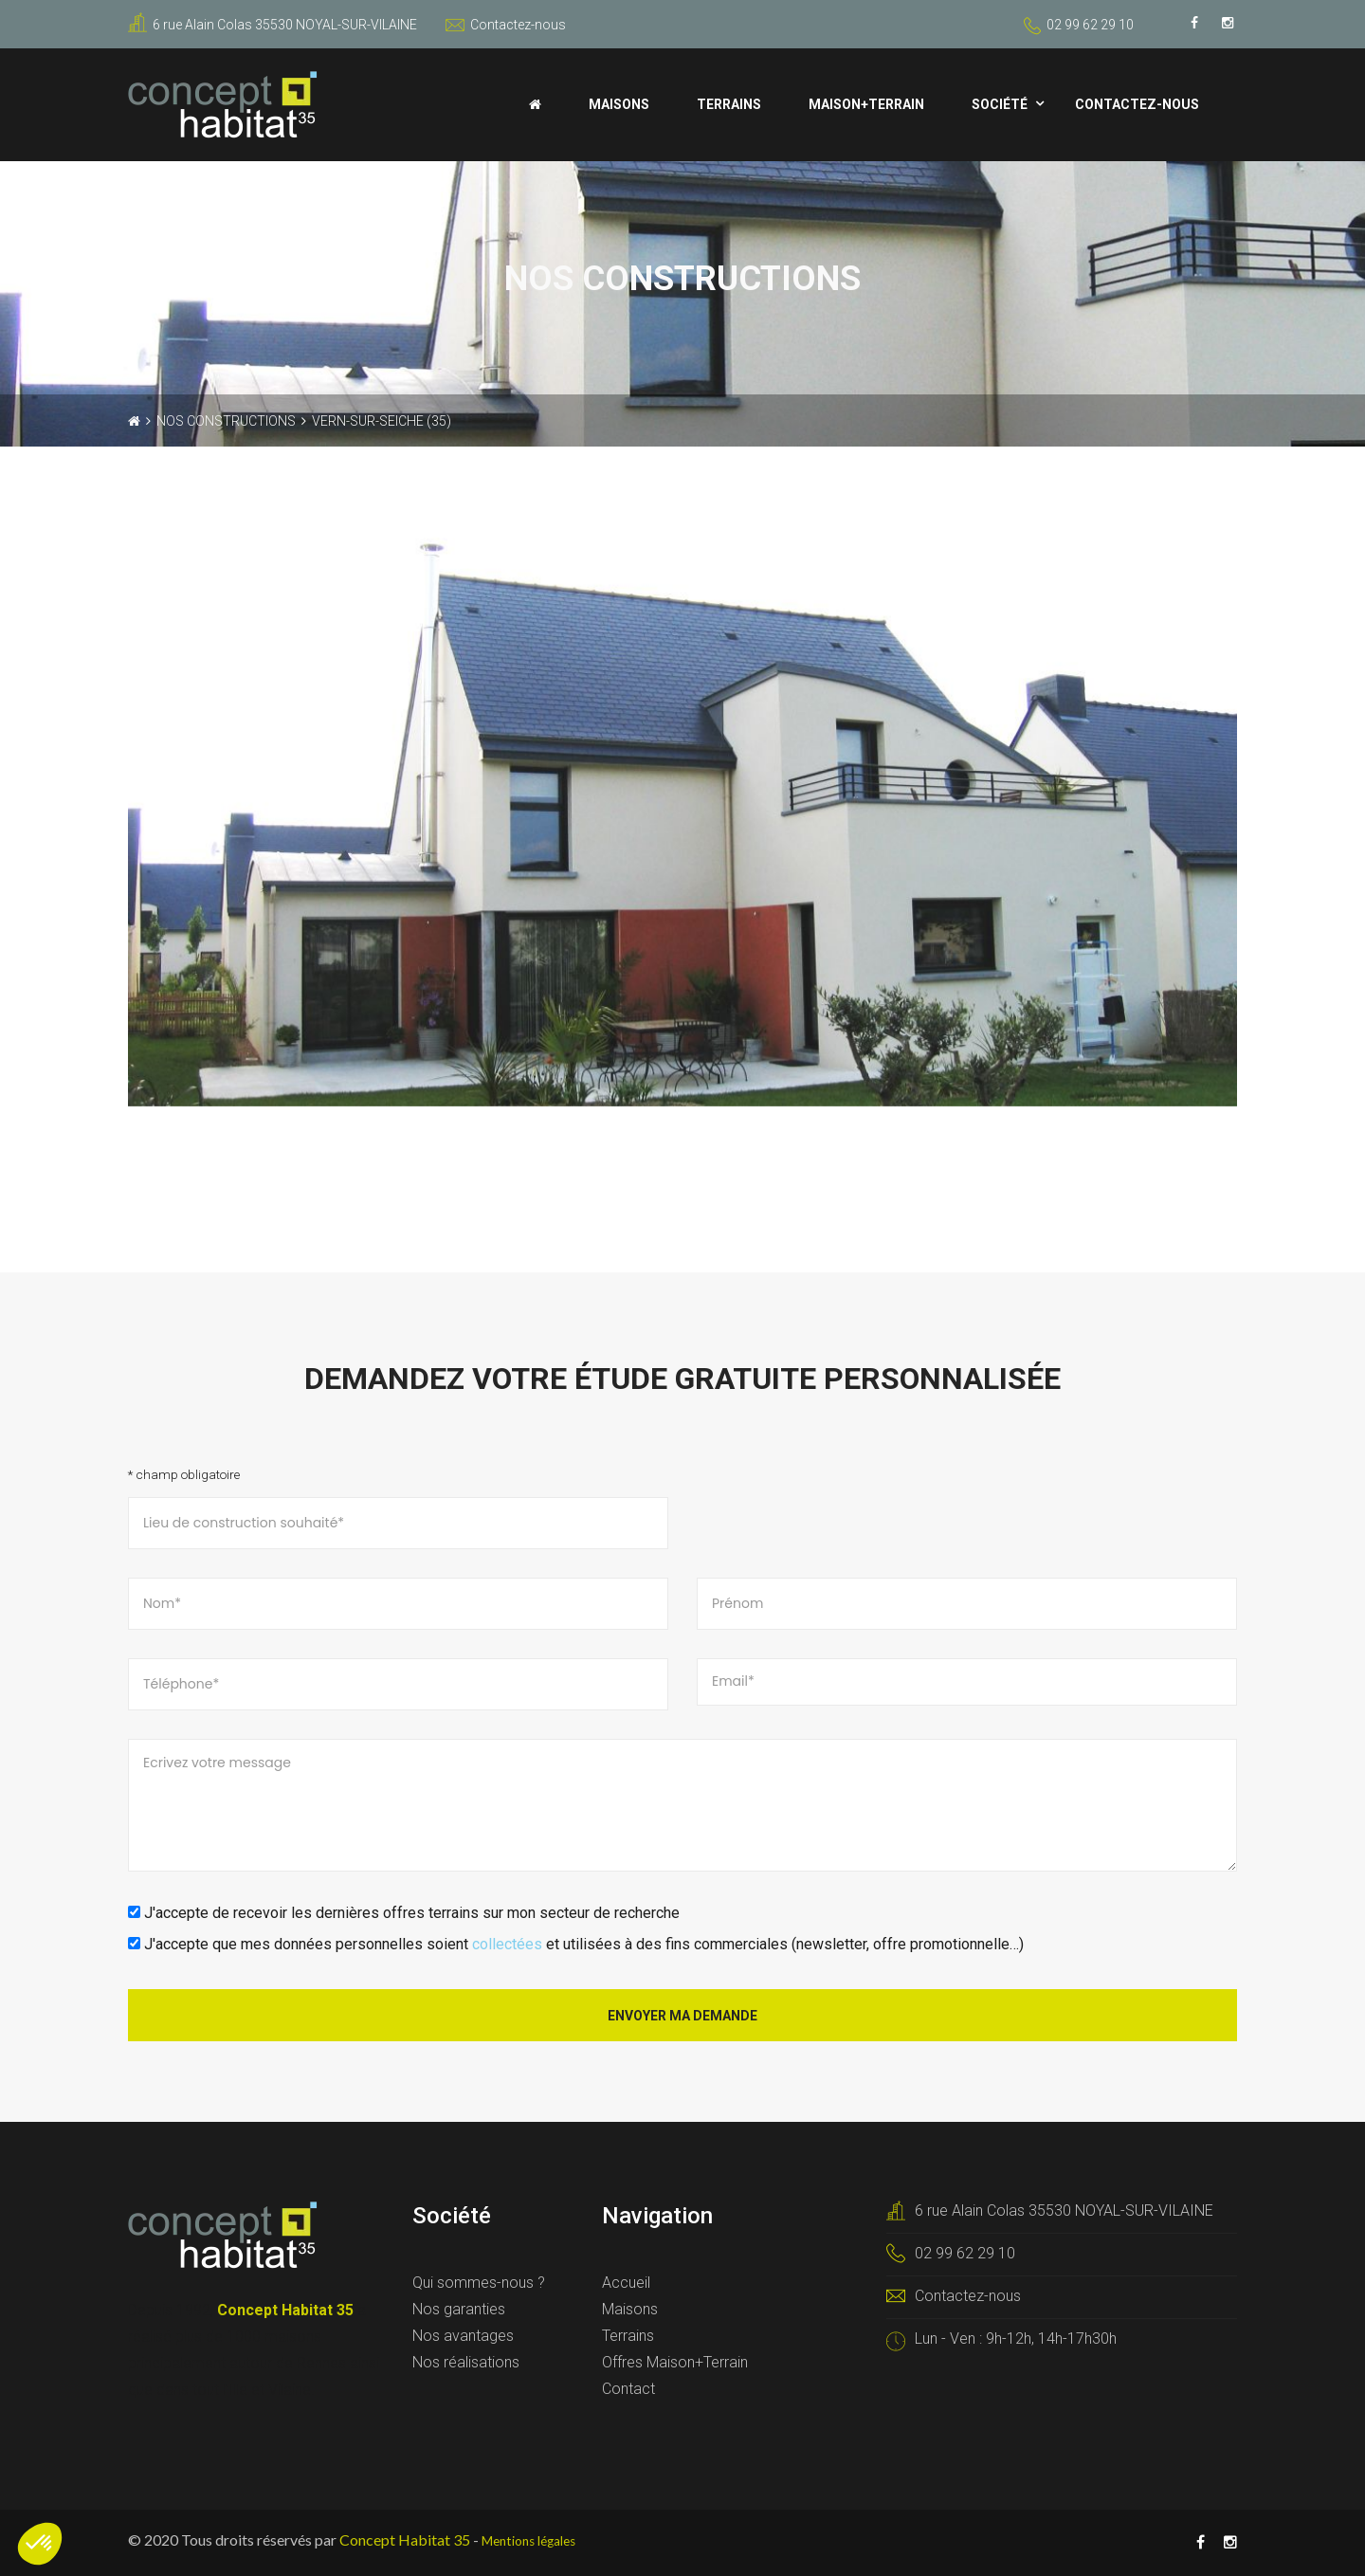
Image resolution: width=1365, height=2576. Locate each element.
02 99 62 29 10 (1090, 24)
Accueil (626, 2283)
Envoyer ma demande (682, 2015)
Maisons (619, 104)
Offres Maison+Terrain (675, 2362)
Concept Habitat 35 (404, 2539)
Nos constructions (226, 421)
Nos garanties (458, 2309)
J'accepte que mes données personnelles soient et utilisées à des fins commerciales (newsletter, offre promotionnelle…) (576, 1944)
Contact (628, 2389)
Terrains (729, 104)
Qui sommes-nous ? (478, 2283)
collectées (507, 1944)
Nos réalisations (465, 2362)
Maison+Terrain (866, 104)
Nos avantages (463, 2336)
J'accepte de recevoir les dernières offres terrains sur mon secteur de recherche (404, 1913)
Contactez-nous (506, 24)
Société (1000, 104)
